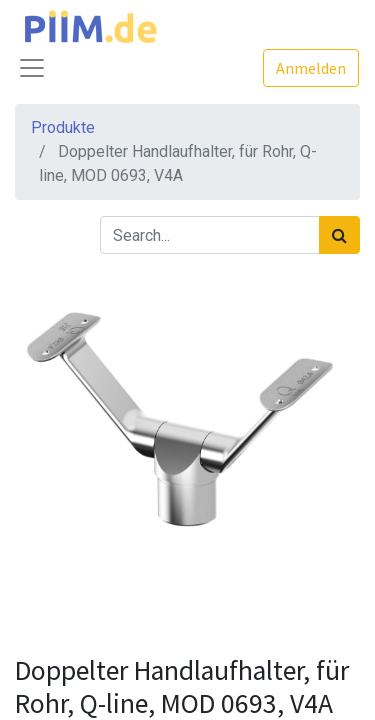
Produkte (63, 127)
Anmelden (311, 68)
